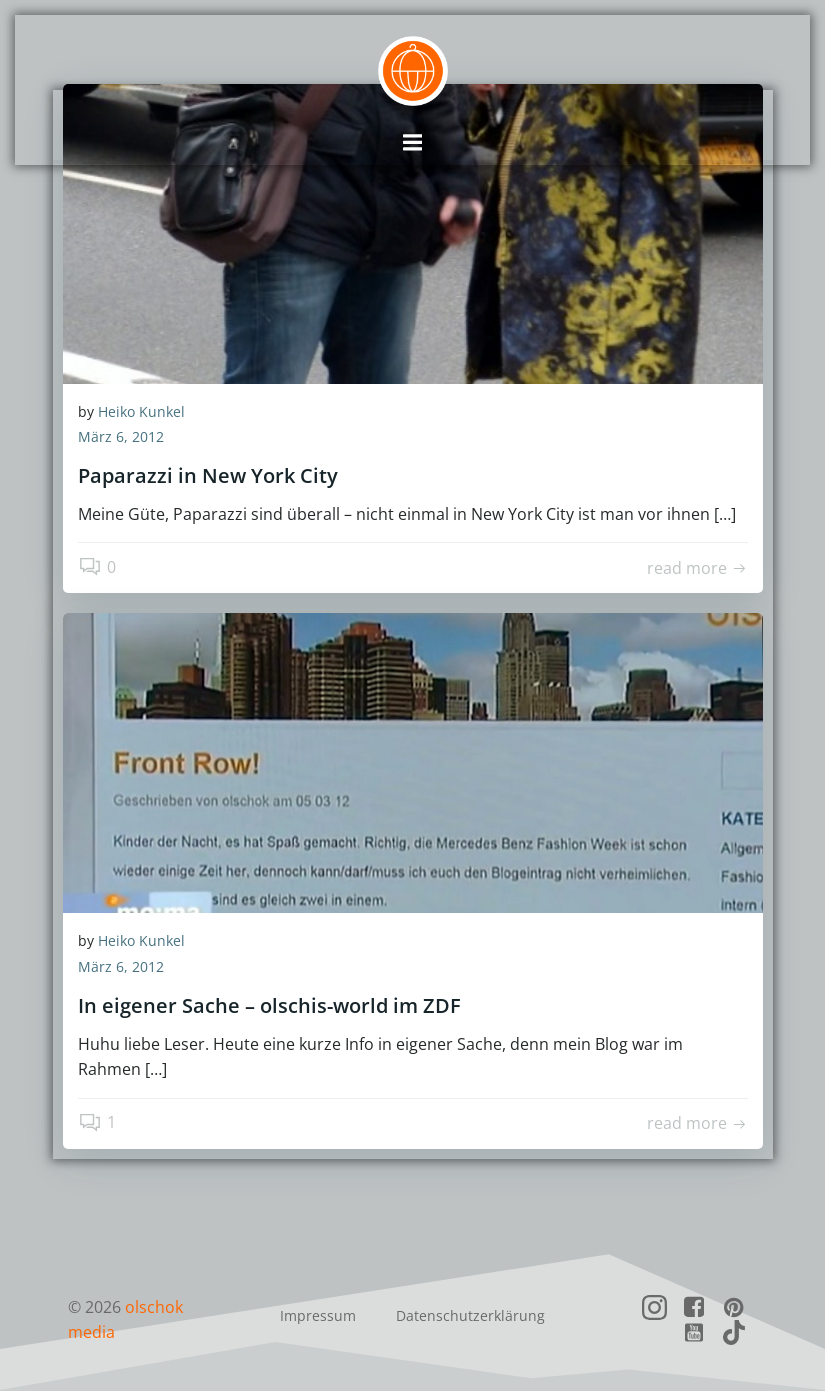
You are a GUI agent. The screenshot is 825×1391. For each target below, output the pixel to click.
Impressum (318, 1315)
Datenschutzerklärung (470, 1315)
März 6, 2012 (121, 438)
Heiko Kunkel (141, 412)
